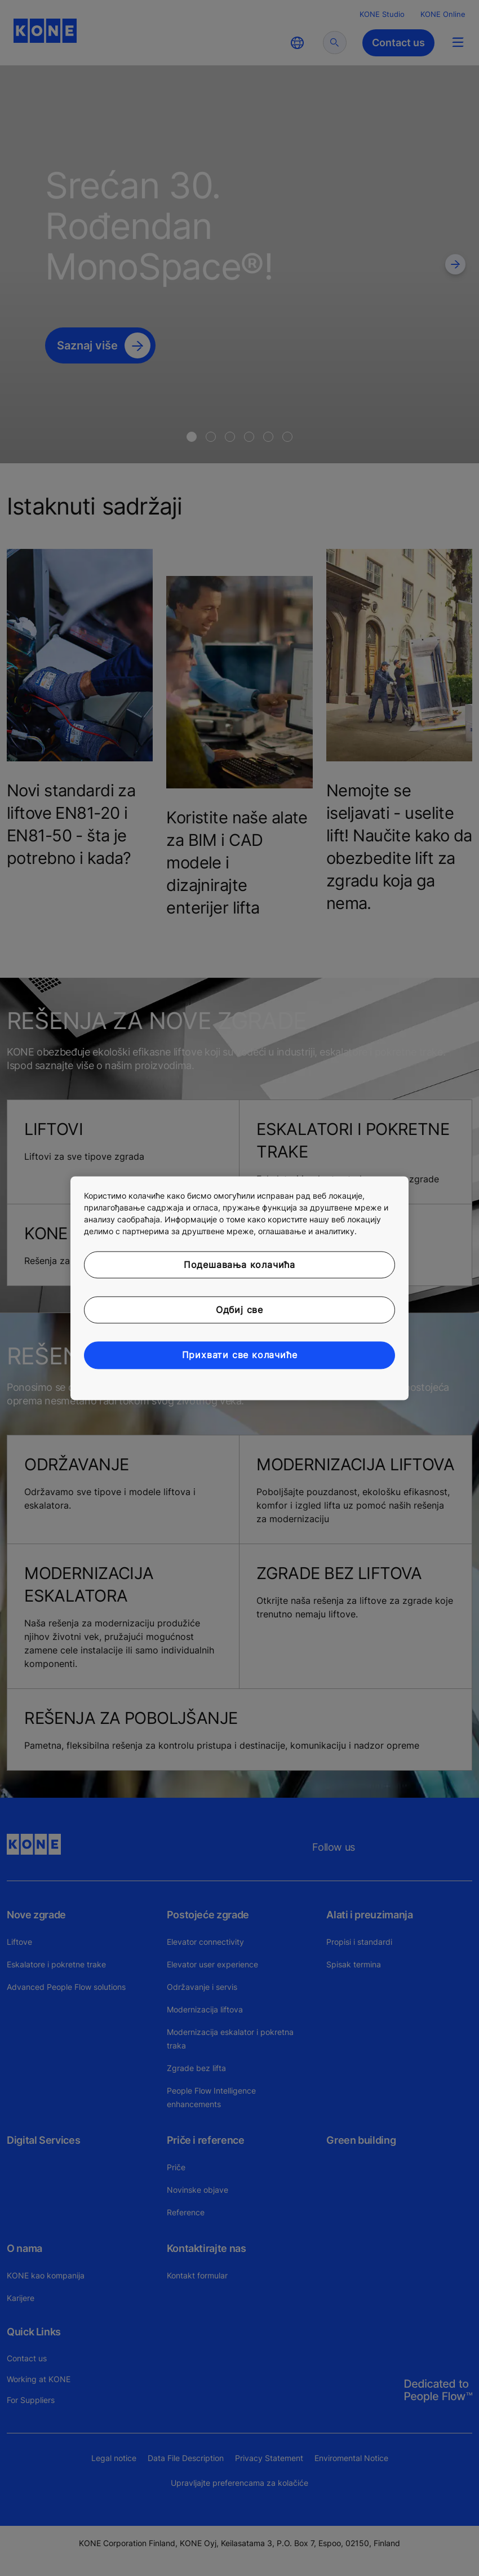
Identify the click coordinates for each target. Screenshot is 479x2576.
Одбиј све (239, 1309)
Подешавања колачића (239, 1264)
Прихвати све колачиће (240, 1355)
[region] (239, 1288)
